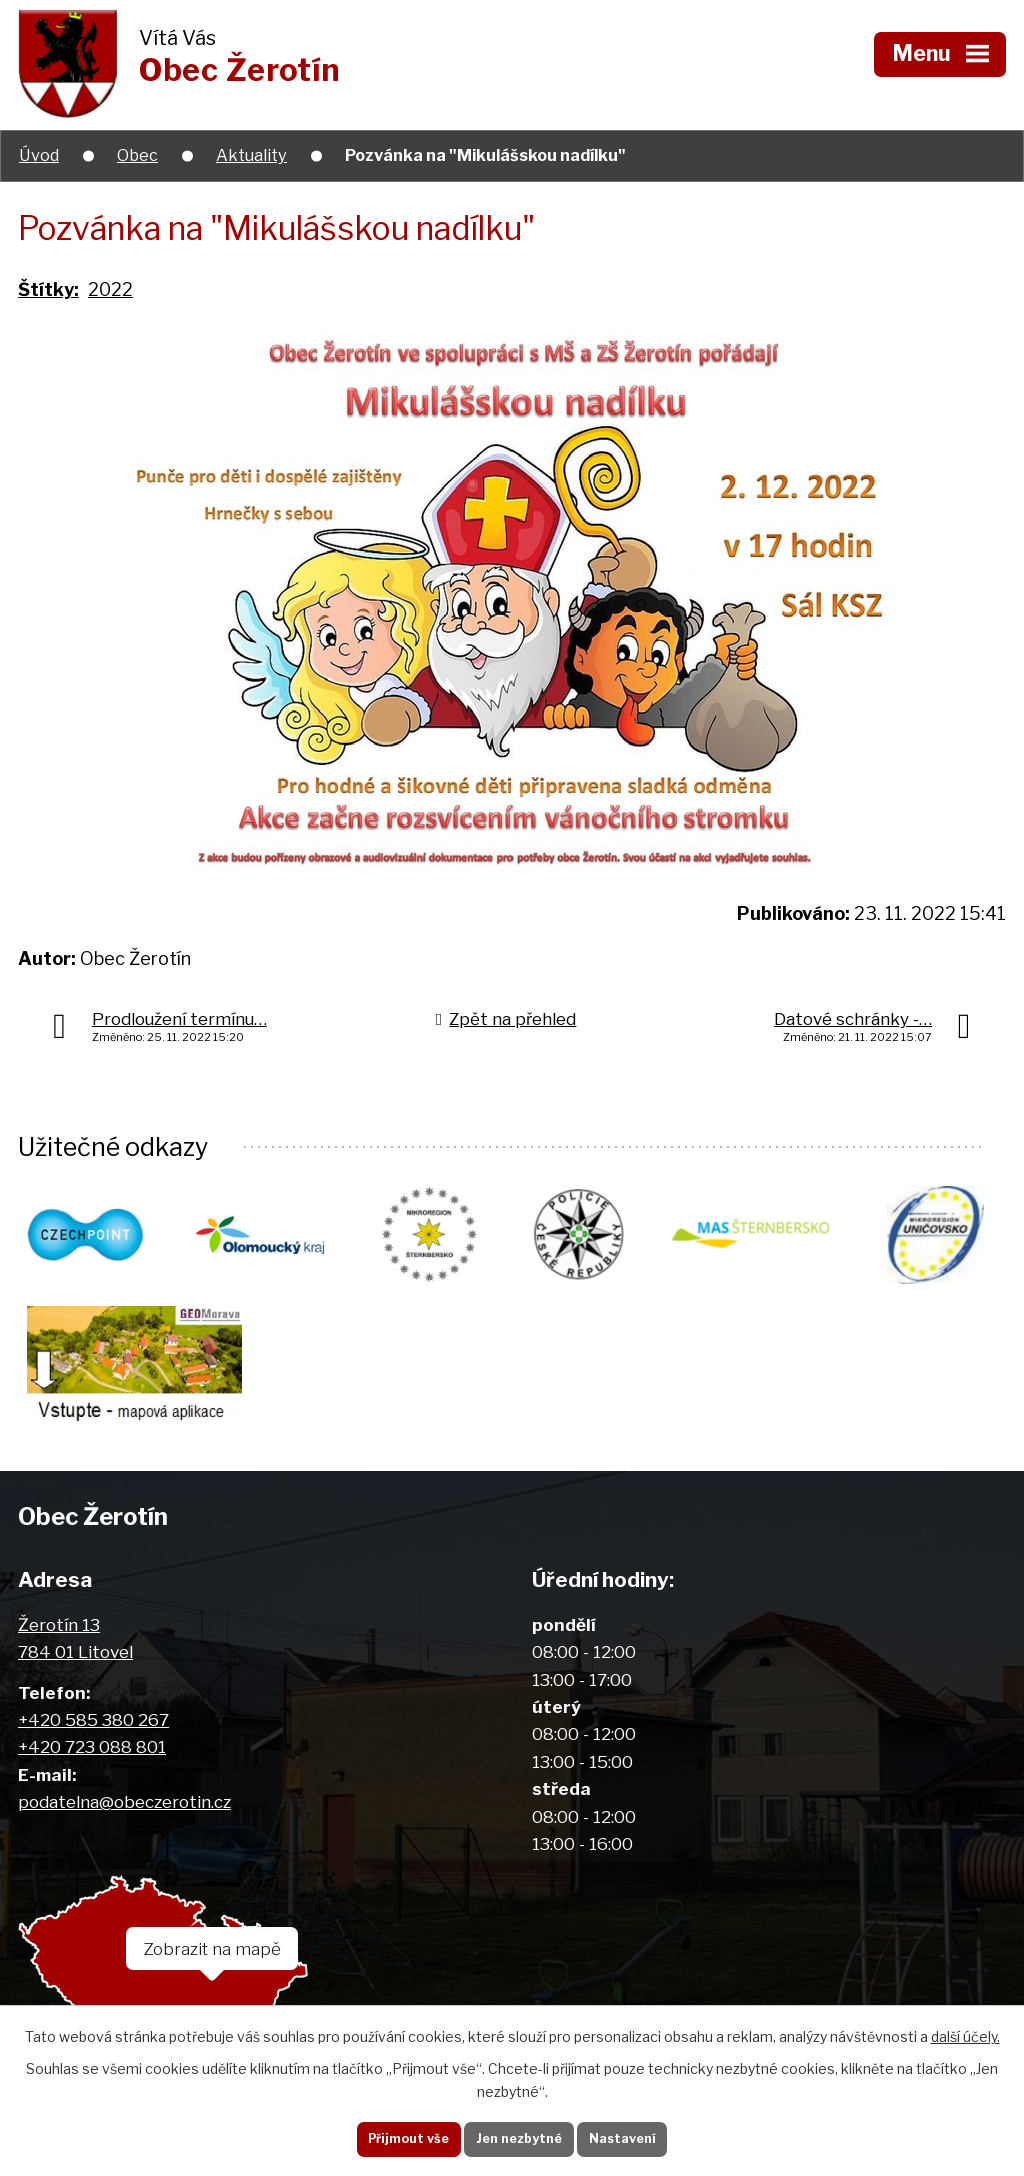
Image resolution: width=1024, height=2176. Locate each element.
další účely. (965, 2031)
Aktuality (251, 155)
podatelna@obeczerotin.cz (124, 1815)
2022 (110, 289)
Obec (137, 155)
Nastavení (639, 2136)
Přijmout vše (391, 2136)
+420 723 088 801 (92, 1760)
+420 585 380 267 (93, 1733)
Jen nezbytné (519, 2136)
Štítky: (48, 289)
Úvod (39, 155)
